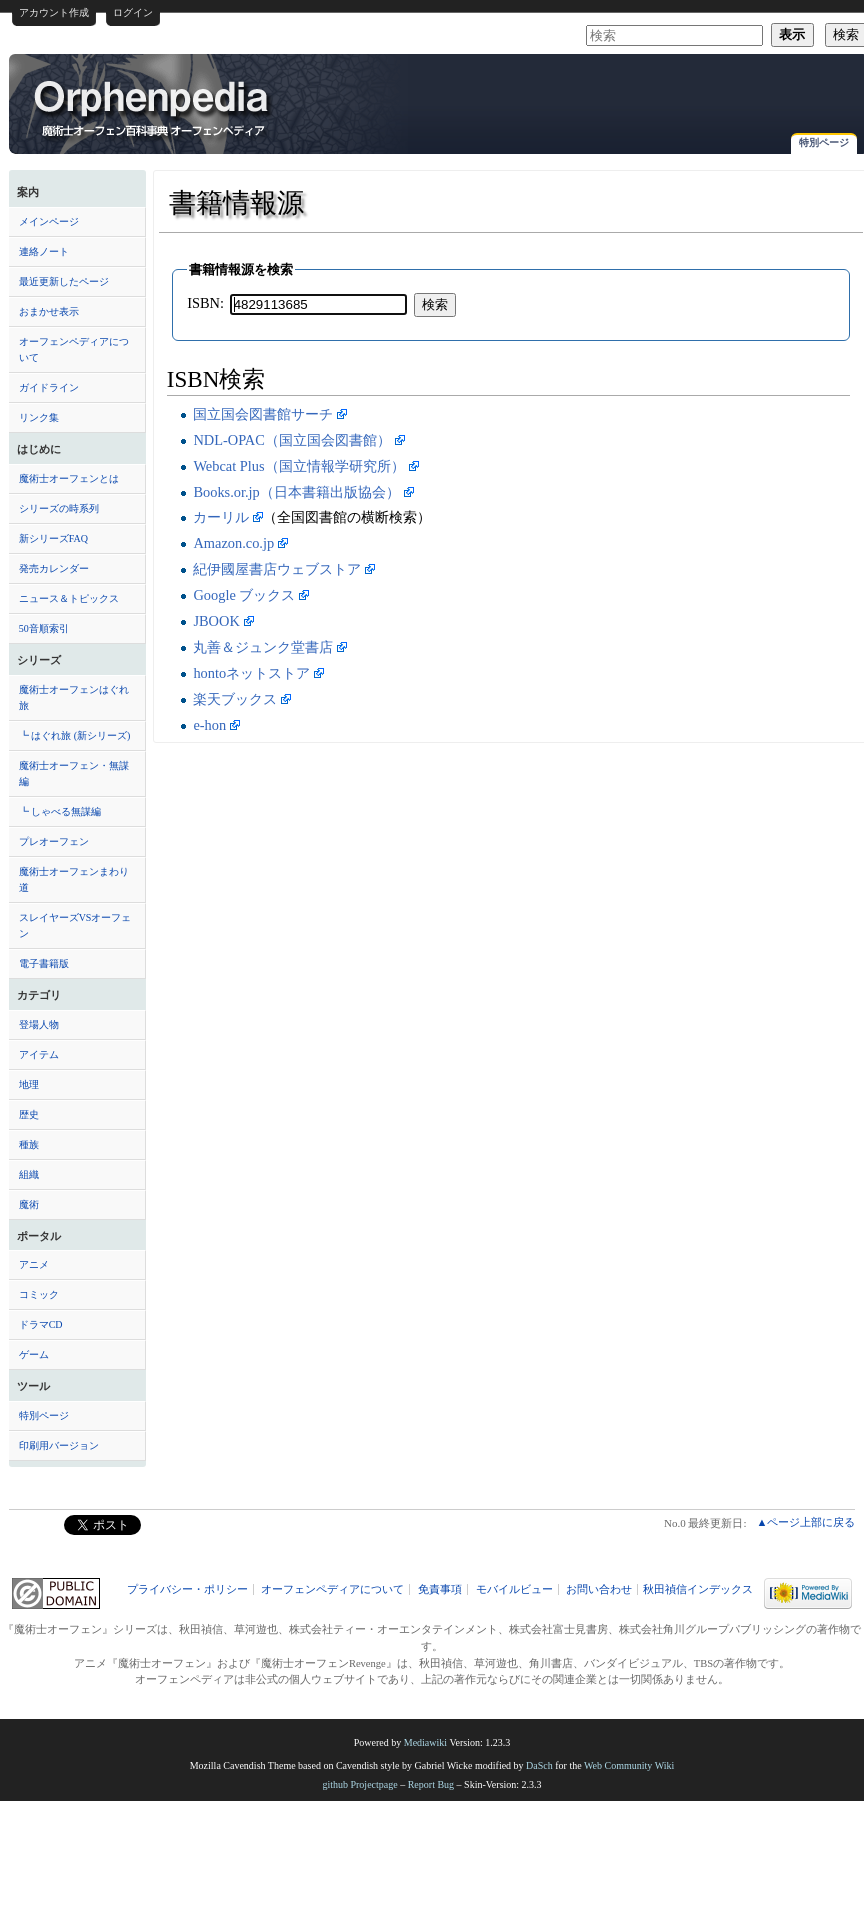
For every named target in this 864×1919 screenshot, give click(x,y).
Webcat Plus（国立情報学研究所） (298, 466)
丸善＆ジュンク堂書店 (263, 647)
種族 (29, 1144)
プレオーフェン (54, 841)
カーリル (221, 517)
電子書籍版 (44, 963)
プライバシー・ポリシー (187, 1589)
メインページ (49, 221)
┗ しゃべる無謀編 (60, 811)
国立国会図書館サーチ (263, 414)
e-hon (209, 725)
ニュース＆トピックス (69, 598)
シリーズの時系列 (59, 508)
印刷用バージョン (59, 1445)
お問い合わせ (599, 1589)
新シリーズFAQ (53, 538)
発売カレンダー (54, 568)
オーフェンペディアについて (74, 349)
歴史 (29, 1114)
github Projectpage (359, 1784)
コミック (39, 1294)
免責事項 (440, 1589)
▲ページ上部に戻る (805, 1522)
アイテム (39, 1054)
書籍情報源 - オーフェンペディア (153, 107)
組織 (29, 1174)
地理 (29, 1084)
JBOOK (216, 621)
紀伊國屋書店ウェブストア (277, 569)
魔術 (29, 1204)
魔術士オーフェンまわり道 (74, 879)
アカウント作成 (54, 12)
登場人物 (39, 1024)
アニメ (34, 1264)
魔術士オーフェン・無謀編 (74, 773)
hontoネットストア (251, 673)
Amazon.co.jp (233, 543)
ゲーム (34, 1354)
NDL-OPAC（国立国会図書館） (291, 440)
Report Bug (431, 1784)
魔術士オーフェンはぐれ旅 (74, 697)
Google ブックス (244, 595)
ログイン (133, 12)
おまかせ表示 (49, 311)
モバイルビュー (514, 1589)
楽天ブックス (235, 699)
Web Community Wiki (629, 1765)
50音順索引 (44, 628)
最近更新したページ (64, 281)
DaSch (539, 1765)
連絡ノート (44, 251)
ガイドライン (49, 387)
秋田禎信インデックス (698, 1589)
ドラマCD (41, 1324)
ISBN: (205, 303)
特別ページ (824, 142)
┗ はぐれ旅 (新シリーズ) (75, 735)
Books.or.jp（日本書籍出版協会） (296, 492)
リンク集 (39, 417)
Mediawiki (425, 1742)
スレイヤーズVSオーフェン (75, 925)
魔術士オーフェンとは (69, 478)
